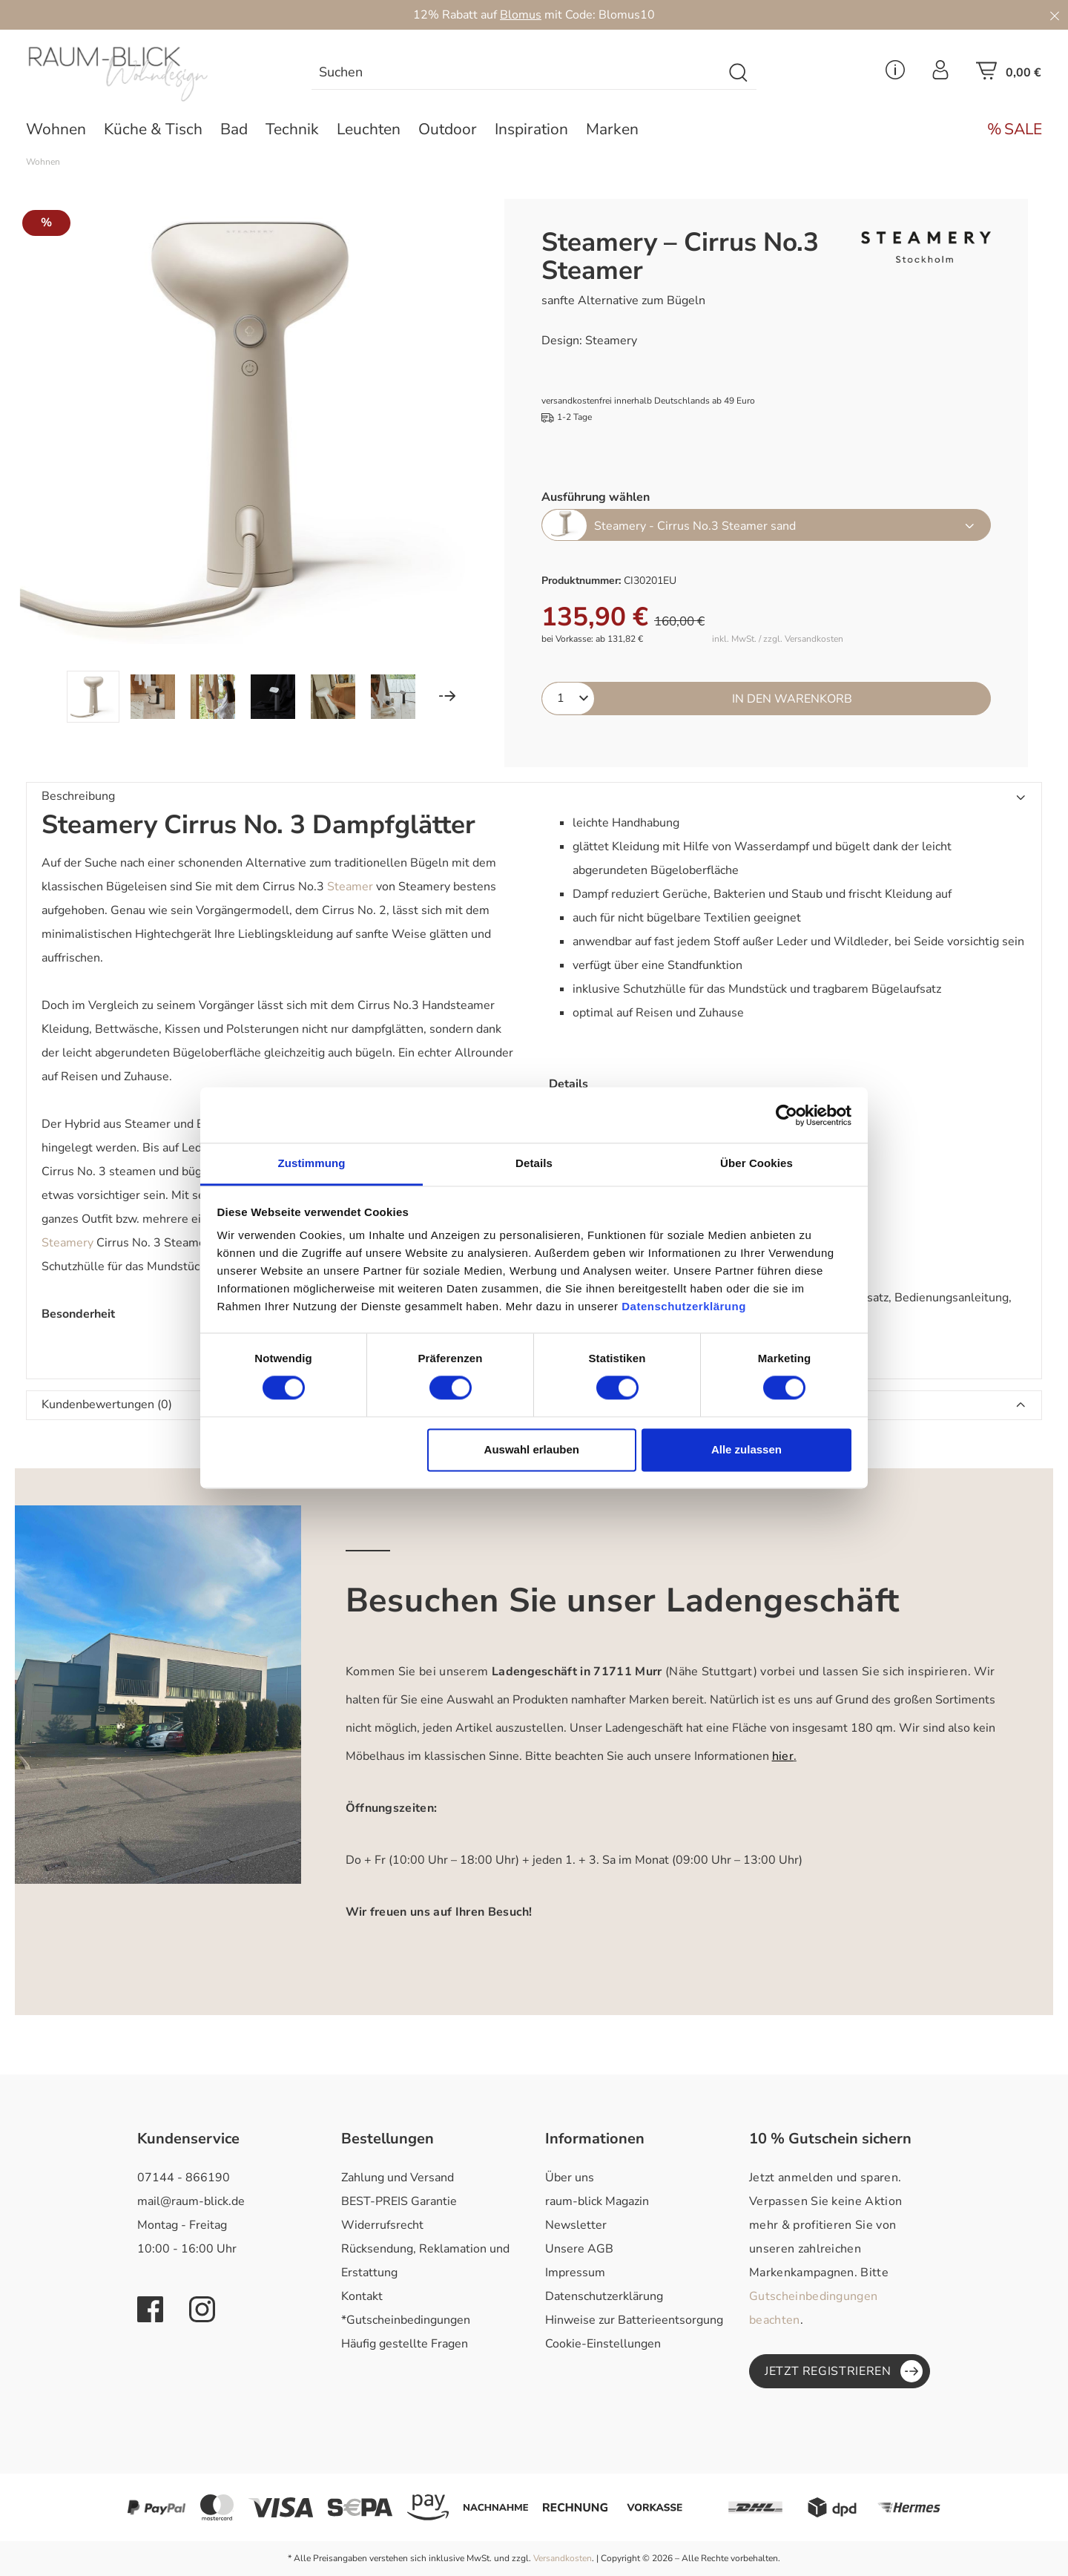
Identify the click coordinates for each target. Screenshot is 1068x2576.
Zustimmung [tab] (312, 1163)
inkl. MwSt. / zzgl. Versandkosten (777, 639)
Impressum (575, 2272)
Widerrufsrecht (382, 2225)
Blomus (520, 15)
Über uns (569, 2177)
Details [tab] (534, 1163)
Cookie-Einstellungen (603, 2344)
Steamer (350, 886)
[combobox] (517, 73)
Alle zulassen (746, 1449)
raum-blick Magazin (597, 2201)
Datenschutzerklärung (604, 2296)
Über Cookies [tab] (756, 1163)
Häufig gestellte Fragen (404, 2344)
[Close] (1054, 15)
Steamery (67, 1243)
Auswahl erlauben (531, 1449)
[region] (243, 461)
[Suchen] (739, 73)
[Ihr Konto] (940, 74)
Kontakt (362, 2296)
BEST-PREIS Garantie (399, 2201)
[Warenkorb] (1008, 75)
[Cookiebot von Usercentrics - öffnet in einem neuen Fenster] (786, 1115)
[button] (534, 797)
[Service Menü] (895, 74)
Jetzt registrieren (844, 2371)
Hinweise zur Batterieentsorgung (634, 2320)
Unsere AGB (579, 2249)
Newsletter (576, 2225)
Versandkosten (562, 2558)
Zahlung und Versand (397, 2177)
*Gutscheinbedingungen (405, 2320)
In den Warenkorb (792, 699)
